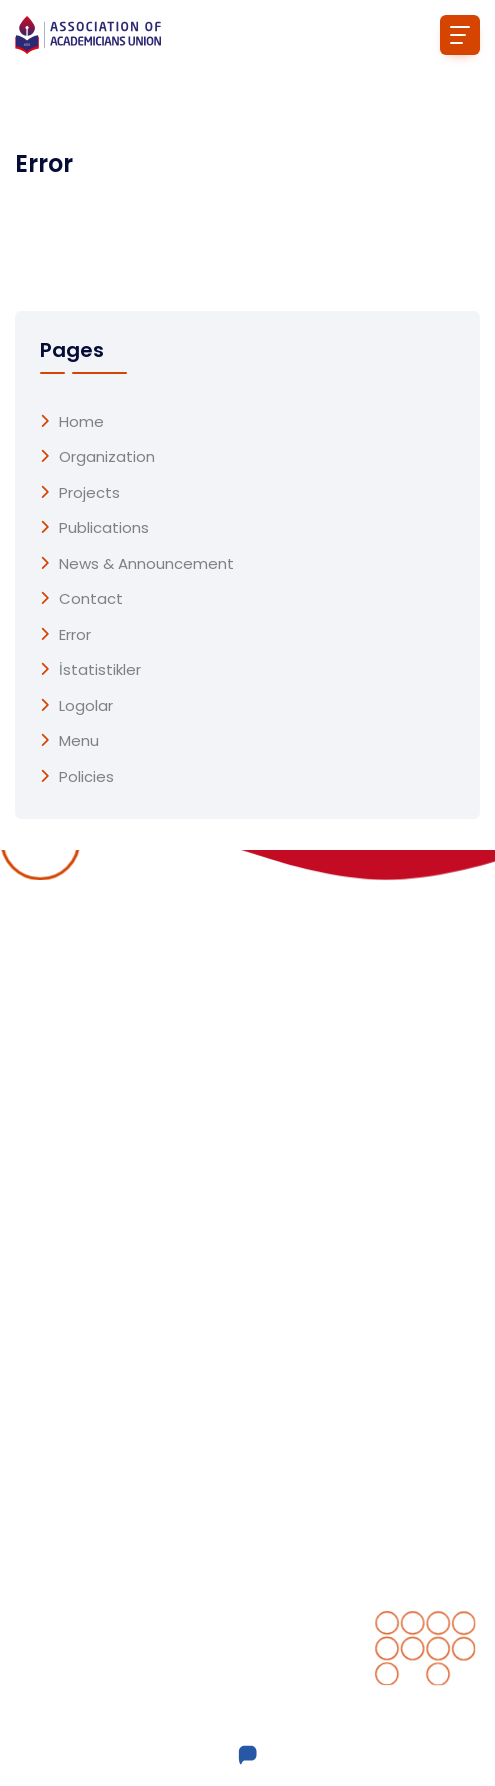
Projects (89, 493)
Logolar (86, 706)
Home (81, 422)
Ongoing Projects (327, 1148)
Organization (107, 457)
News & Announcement (146, 564)
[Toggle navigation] (460, 35)
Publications (104, 528)
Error (75, 635)
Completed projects (339, 1188)
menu (79, 741)
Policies (86, 777)
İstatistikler (100, 670)
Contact (91, 599)
